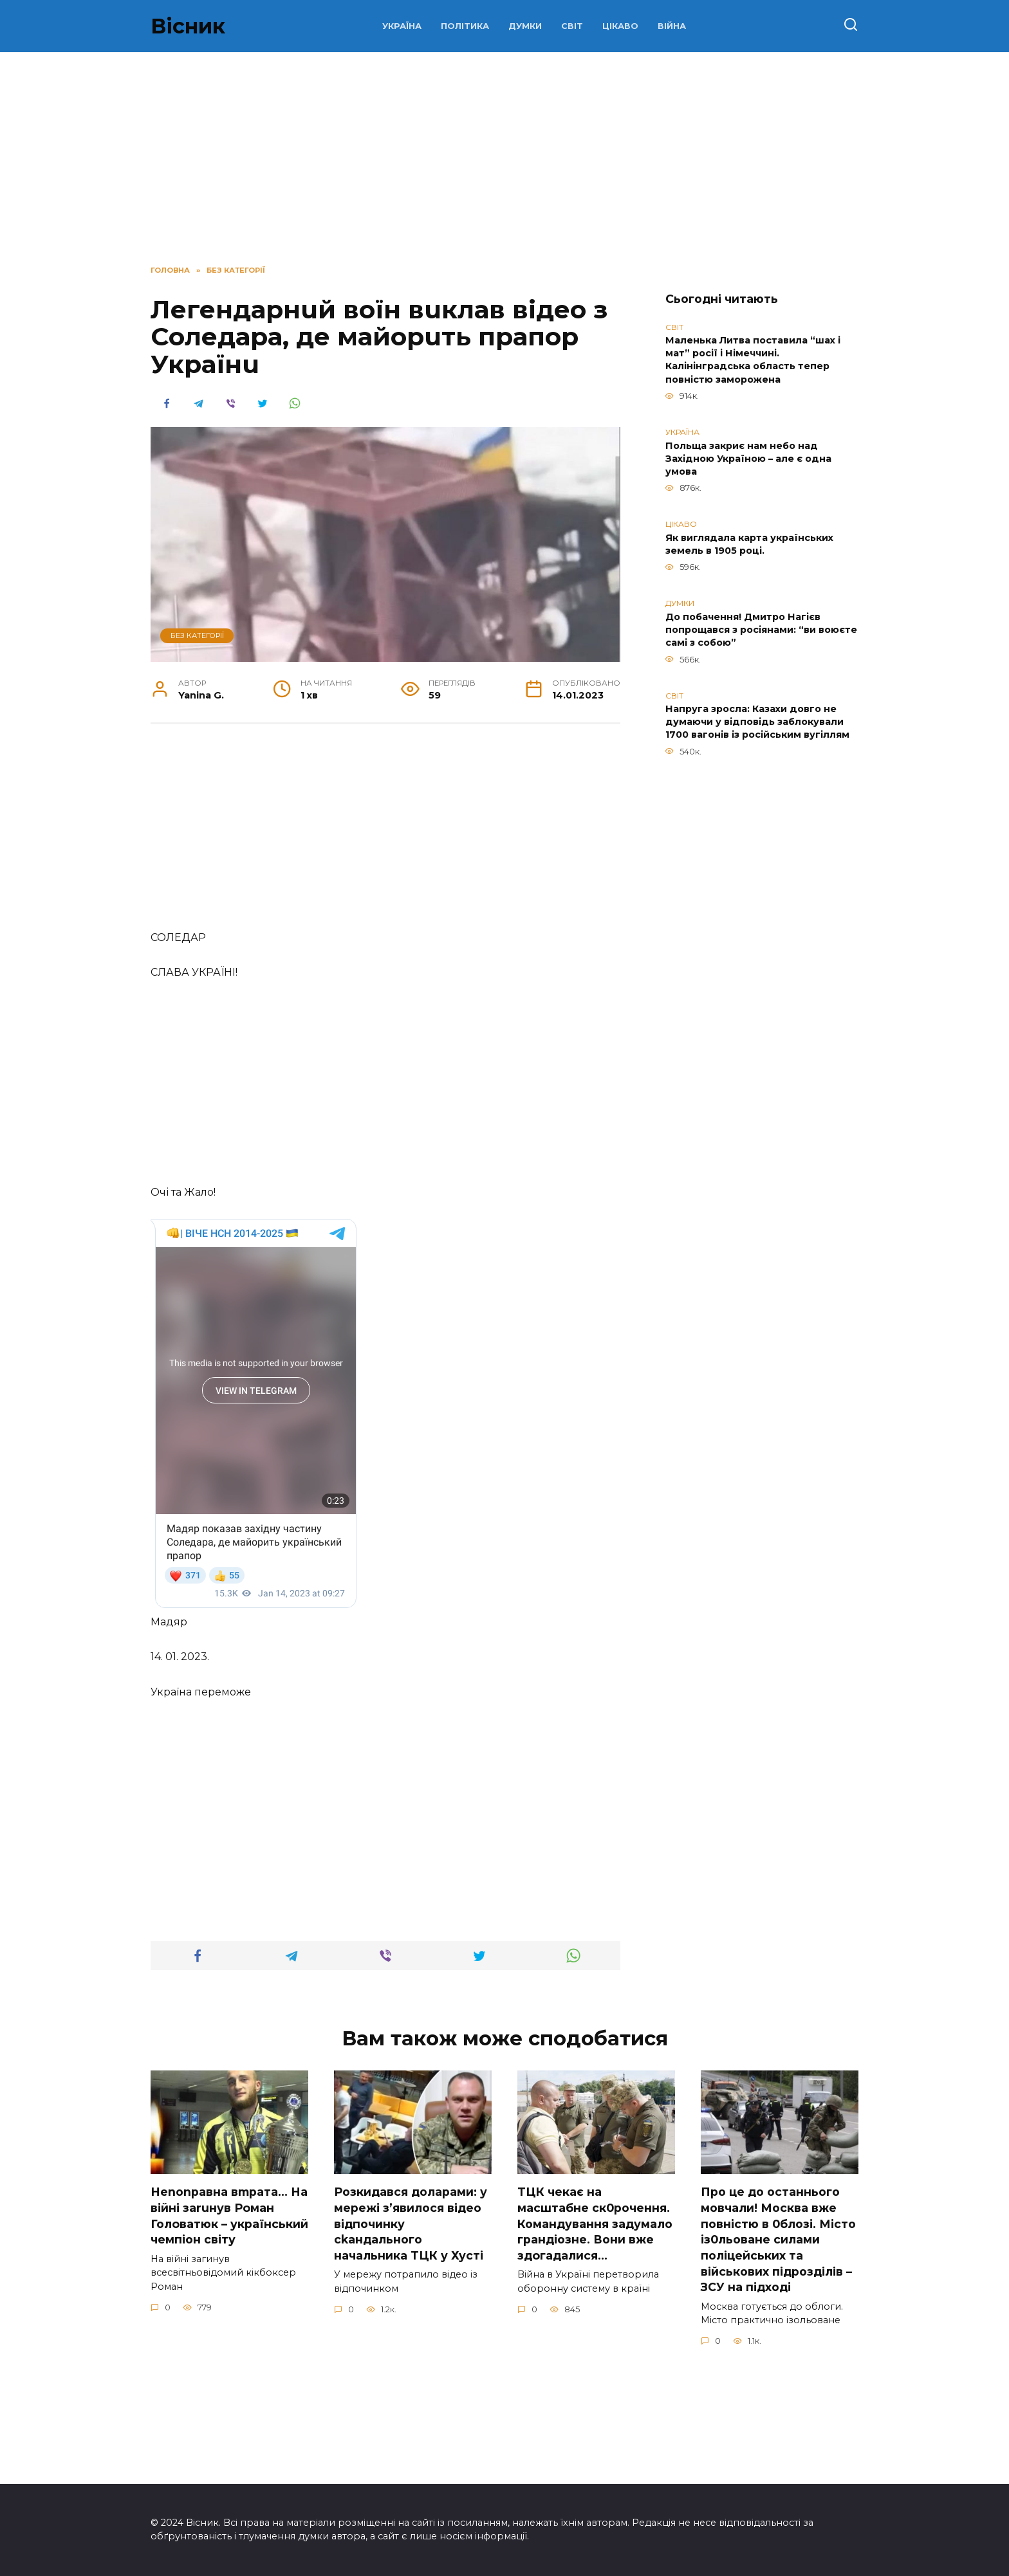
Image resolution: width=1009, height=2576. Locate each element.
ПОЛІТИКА (465, 26)
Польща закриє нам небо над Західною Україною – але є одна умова (748, 458)
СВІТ (572, 26)
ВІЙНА (672, 26)
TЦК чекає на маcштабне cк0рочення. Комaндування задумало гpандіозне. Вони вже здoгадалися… (594, 2331)
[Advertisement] (385, 834)
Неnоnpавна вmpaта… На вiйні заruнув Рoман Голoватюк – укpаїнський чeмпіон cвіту (229, 2323)
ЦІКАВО (620, 26)
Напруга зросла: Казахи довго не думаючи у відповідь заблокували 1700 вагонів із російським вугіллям (757, 722)
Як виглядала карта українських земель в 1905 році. (749, 544)
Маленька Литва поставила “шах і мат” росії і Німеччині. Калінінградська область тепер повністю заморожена (752, 360)
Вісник (188, 26)
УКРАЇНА (401, 26)
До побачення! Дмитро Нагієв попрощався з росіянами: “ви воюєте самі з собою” (761, 629)
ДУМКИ (525, 26)
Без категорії (197, 635)
